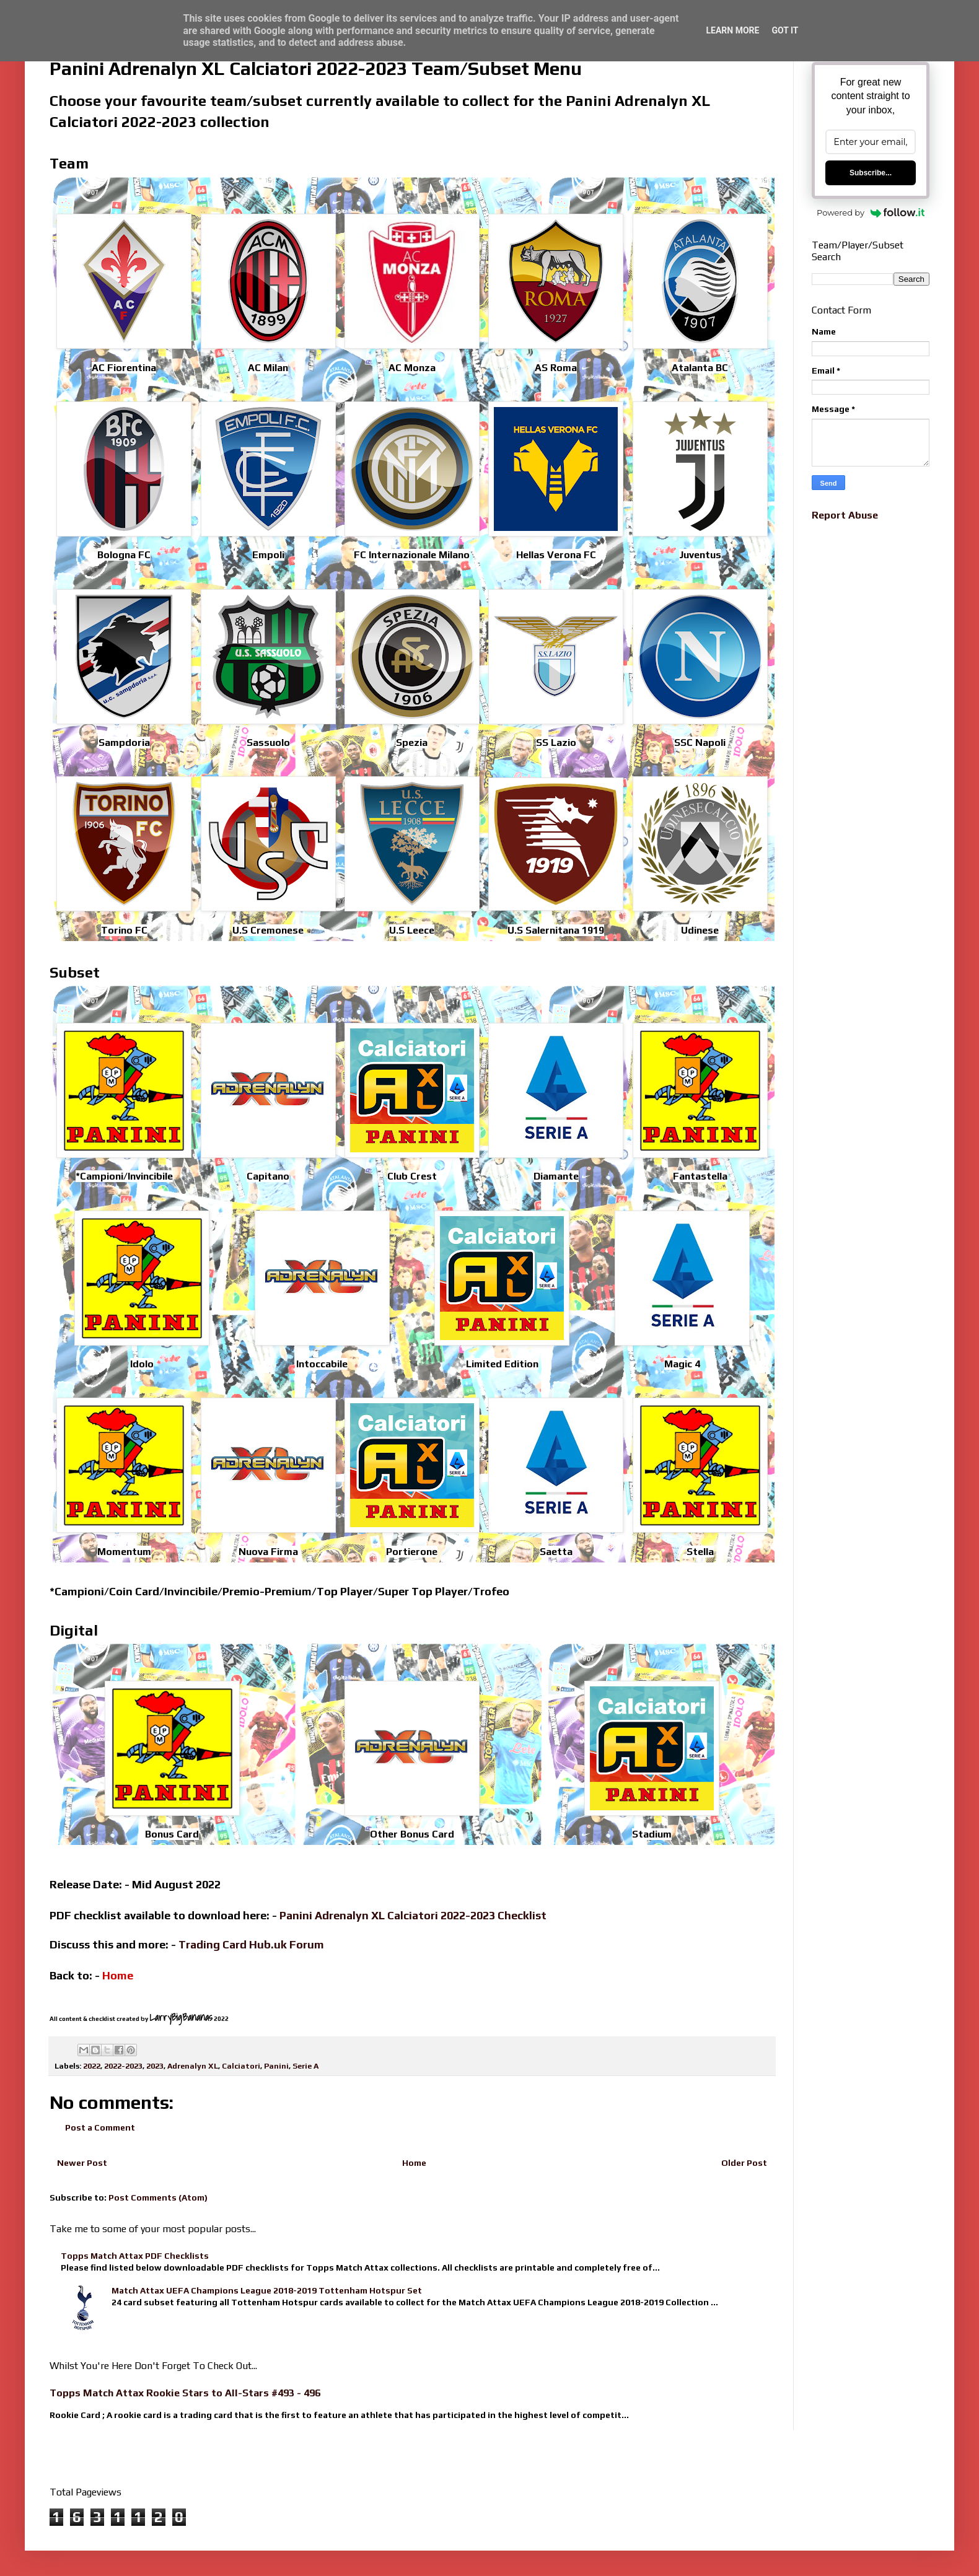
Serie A (305, 2065)
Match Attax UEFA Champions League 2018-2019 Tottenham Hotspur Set (267, 2290)
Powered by (870, 212)
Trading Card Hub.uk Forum (251, 1944)
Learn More (732, 30)
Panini (276, 2065)
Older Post (744, 2163)
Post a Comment (100, 2127)
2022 (91, 2065)
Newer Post (82, 2163)
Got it (784, 30)
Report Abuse (845, 515)
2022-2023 (123, 2065)
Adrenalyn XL (192, 2065)
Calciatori (241, 2065)
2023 (155, 2065)
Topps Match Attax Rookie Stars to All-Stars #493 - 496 (185, 2393)
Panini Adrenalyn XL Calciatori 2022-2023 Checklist (413, 1915)
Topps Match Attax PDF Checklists (135, 2256)
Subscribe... (870, 173)
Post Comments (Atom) (158, 2197)
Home (414, 2163)
